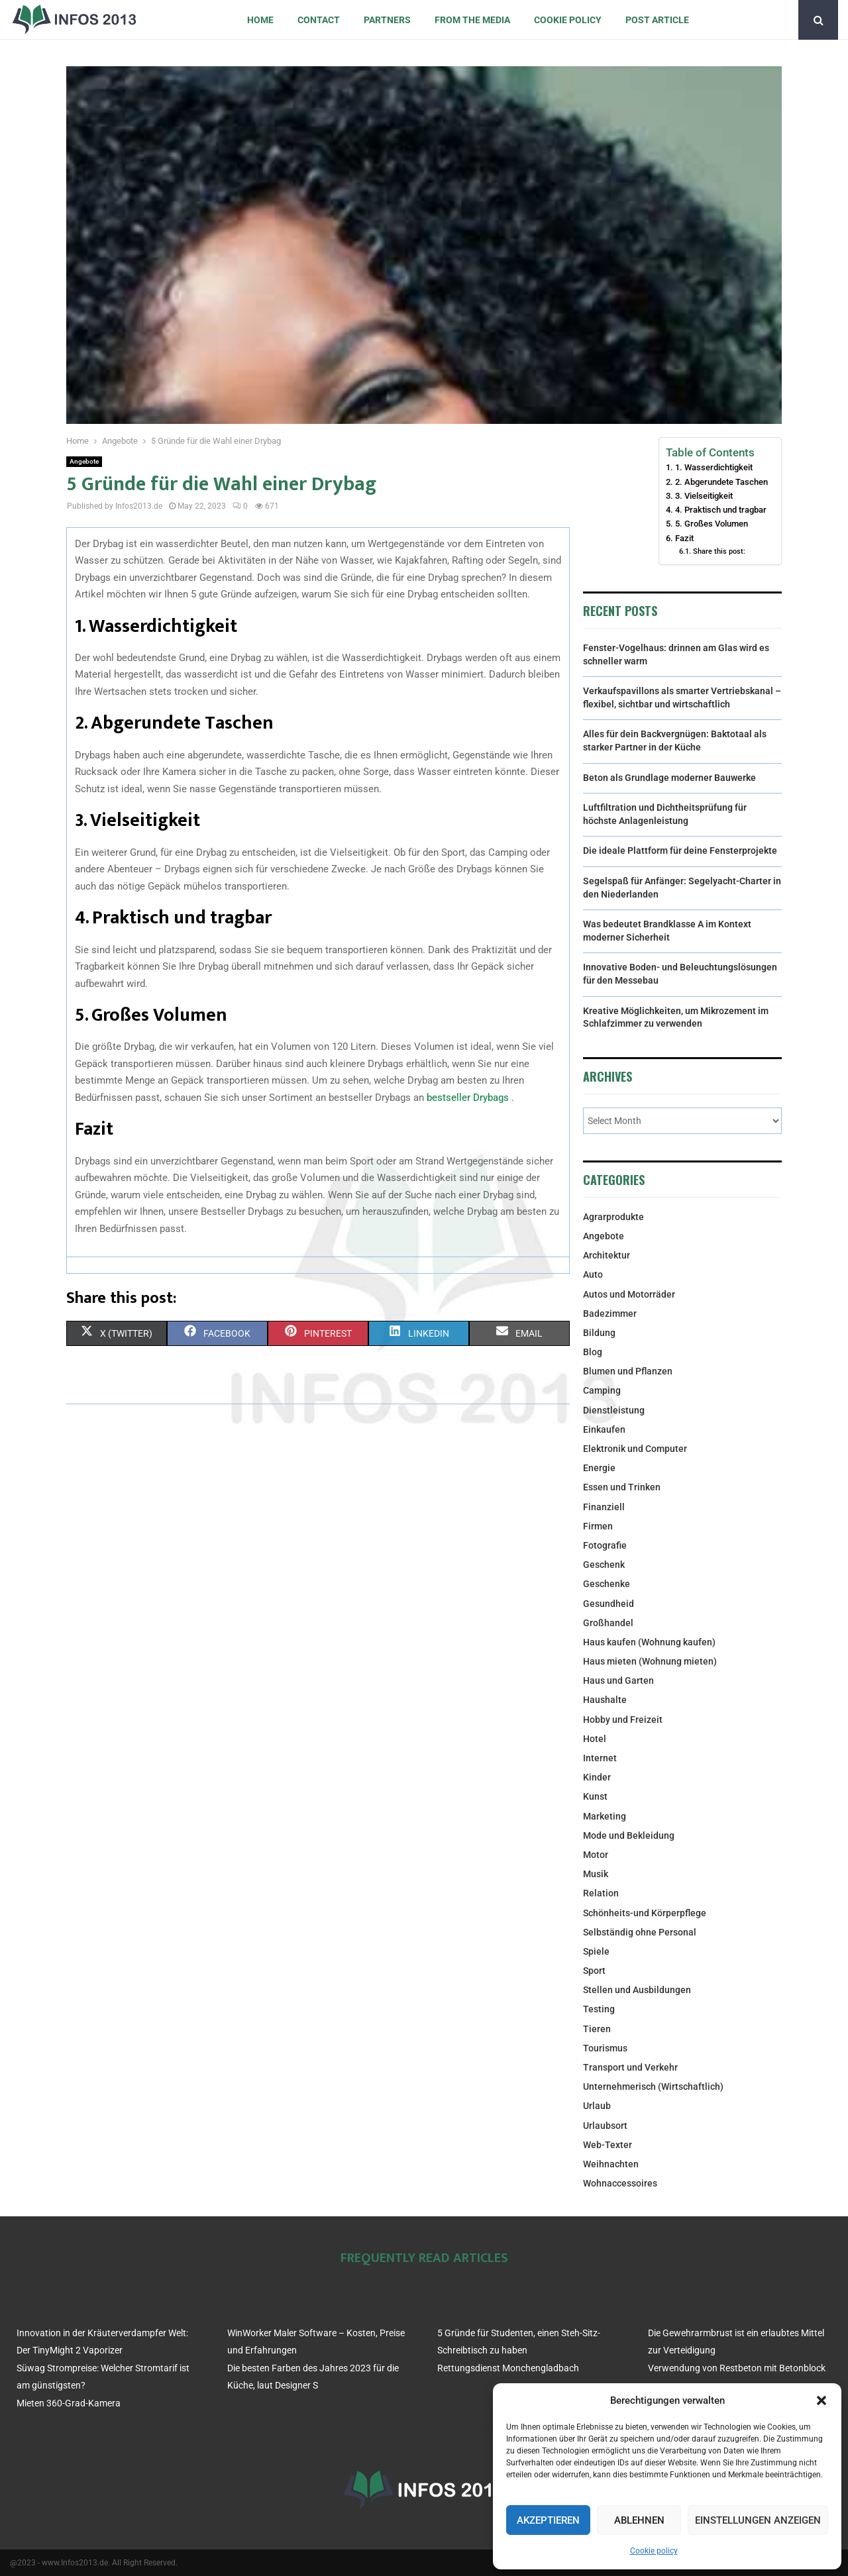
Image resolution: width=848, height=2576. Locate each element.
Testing (599, 2009)
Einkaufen (604, 1429)
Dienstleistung (614, 1410)
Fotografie (605, 1545)
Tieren (597, 2029)
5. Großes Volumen (711, 524)
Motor (595, 1854)
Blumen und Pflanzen (627, 1371)
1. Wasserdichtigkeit (714, 467)
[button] (821, 2400)
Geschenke (606, 1583)
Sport (594, 1970)
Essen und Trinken (622, 1487)
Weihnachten (611, 2164)
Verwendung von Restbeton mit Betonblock (736, 2368)
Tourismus (605, 2048)
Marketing (604, 1816)
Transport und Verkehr (630, 2067)
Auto (593, 1274)
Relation (601, 1893)
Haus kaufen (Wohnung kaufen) (649, 1642)
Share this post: (719, 551)
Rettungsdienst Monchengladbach (508, 2368)
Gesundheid (608, 1603)
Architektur (606, 1255)
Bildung (599, 1332)
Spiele (596, 1951)
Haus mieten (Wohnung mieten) (650, 1661)
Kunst (595, 1796)
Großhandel (608, 1623)
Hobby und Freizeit (622, 1719)
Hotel (594, 1738)
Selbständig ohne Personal (639, 1932)
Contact (318, 20)
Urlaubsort (605, 2125)
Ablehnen (639, 2520)
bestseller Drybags (469, 1098)
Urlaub (597, 2105)
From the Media (472, 20)
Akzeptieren (548, 2520)
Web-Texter (607, 2144)
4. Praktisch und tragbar (721, 510)
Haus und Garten (618, 1680)
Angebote (84, 461)
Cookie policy (654, 2550)
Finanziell (604, 1507)
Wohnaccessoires (620, 2183)
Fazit (684, 538)
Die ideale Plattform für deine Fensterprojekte (680, 850)
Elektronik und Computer (635, 1448)
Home (260, 20)
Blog (592, 1352)
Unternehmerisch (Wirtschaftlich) (653, 2086)
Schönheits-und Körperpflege (644, 1913)
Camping (602, 1390)
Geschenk (604, 1564)
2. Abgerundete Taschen (721, 482)
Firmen (598, 1526)
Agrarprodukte (613, 1216)
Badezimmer (610, 1313)
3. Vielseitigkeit (704, 496)
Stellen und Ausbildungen (637, 1989)
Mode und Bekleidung (628, 1835)
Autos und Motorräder (629, 1294)
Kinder (597, 1777)
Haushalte (605, 1699)
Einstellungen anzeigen (758, 2520)
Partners (387, 20)
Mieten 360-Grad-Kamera (69, 2403)
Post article (657, 20)
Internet (600, 1758)
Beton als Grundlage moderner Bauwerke (669, 777)
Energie (599, 1468)
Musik (595, 1874)
